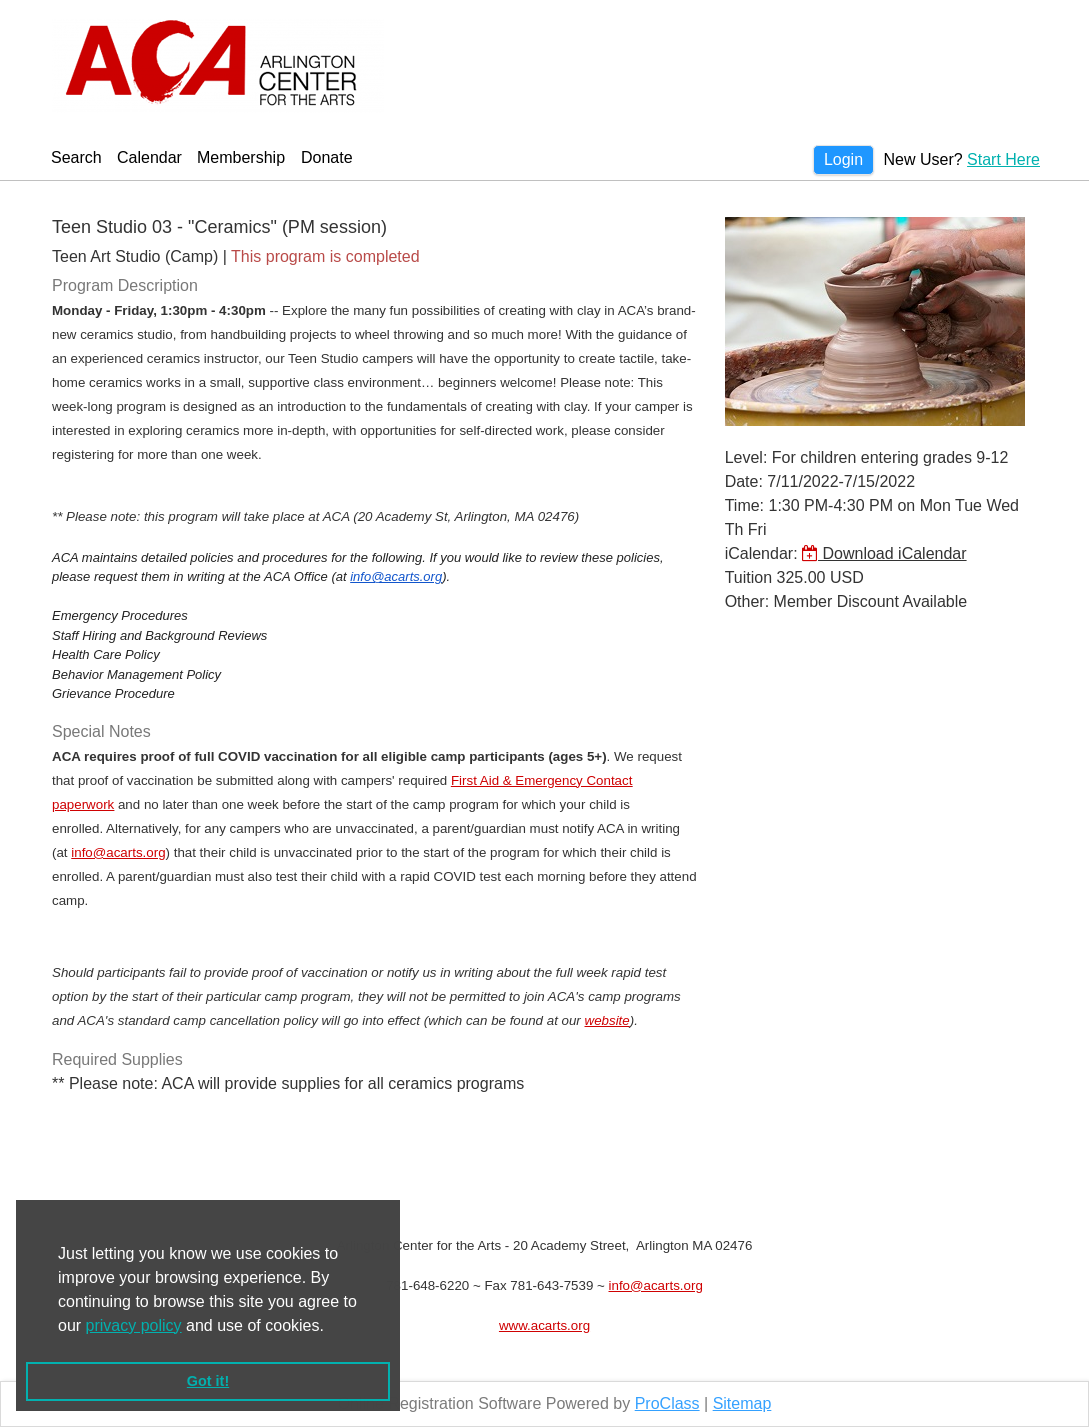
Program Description (125, 285)
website (607, 1020)
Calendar (149, 157)
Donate (327, 157)
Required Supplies (117, 1059)
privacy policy (134, 1325)
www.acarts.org (544, 1325)
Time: (744, 505)
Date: (744, 481)
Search (76, 157)
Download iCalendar (884, 553)
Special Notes (101, 731)
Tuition (748, 577)
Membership (241, 157)
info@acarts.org (396, 576)
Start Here (1003, 159)
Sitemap (742, 1403)
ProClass (667, 1403)
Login (843, 159)
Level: (746, 457)
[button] (331, 1327)
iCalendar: (761, 553)
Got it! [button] (208, 1381)
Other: (747, 601)
